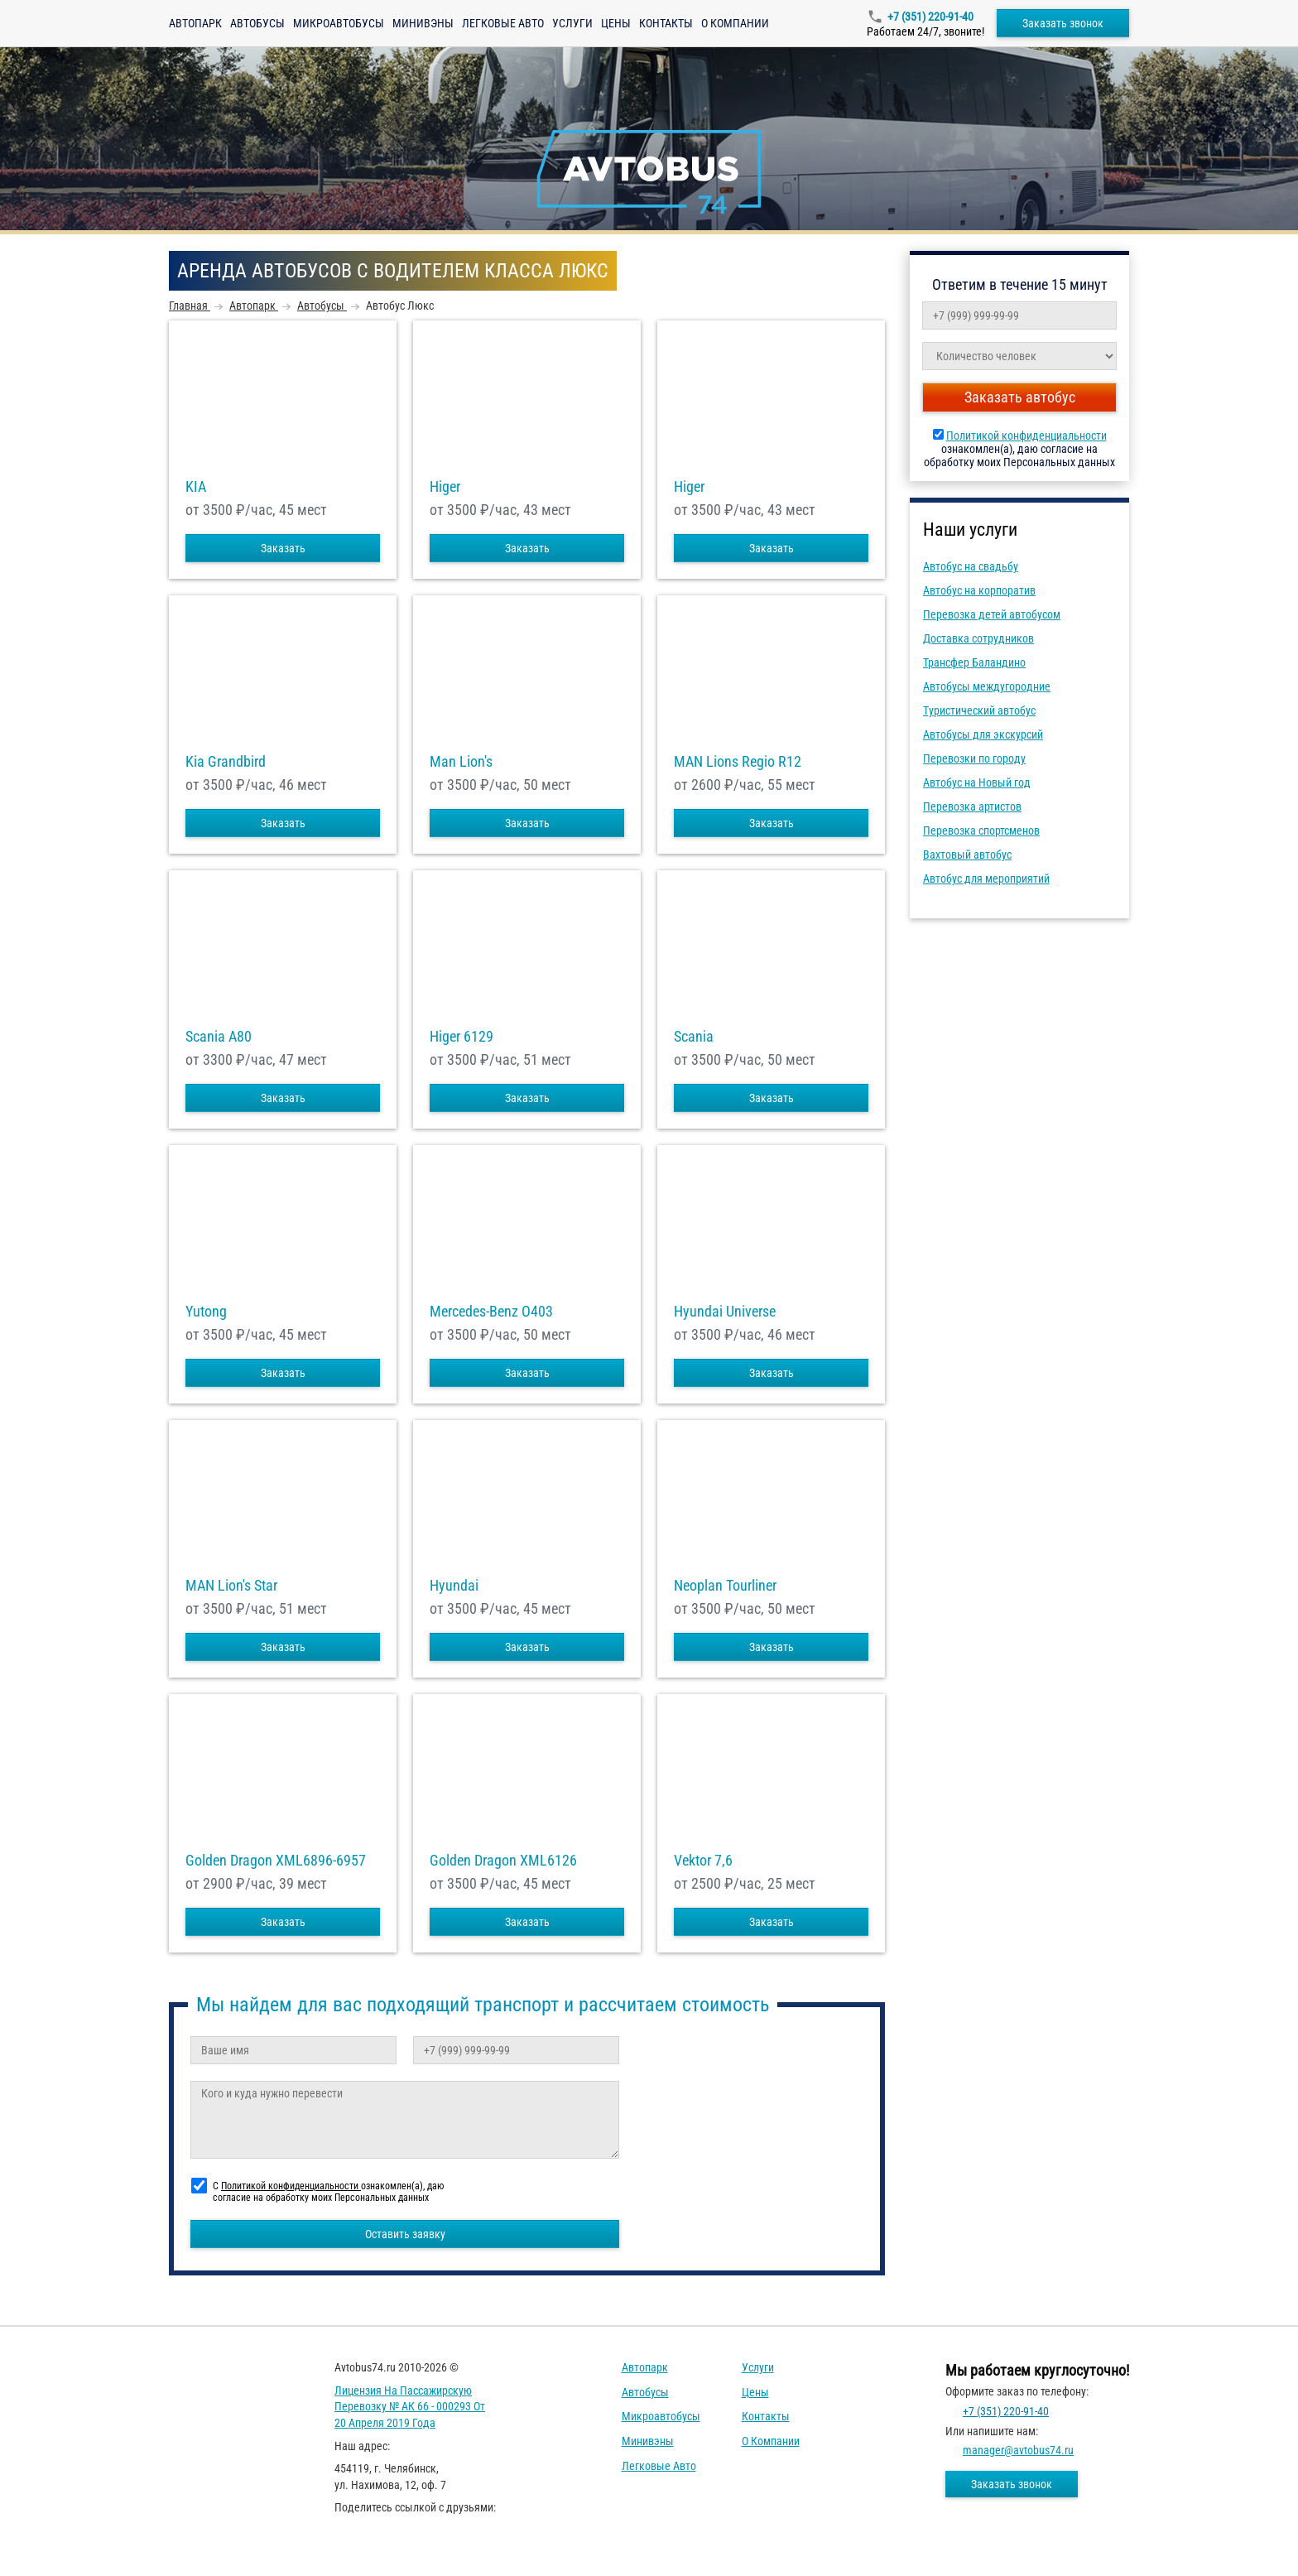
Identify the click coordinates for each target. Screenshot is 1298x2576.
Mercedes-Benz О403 (491, 1311)
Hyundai (454, 1585)
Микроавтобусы (338, 23)
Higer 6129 (461, 1036)
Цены (616, 23)
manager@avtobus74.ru (1018, 2450)
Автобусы (257, 23)
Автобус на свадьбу (970, 566)
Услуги (572, 23)
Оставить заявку (405, 2234)
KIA (195, 486)
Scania (694, 1036)
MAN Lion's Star (231, 1585)
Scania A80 (218, 1036)
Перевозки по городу (974, 758)
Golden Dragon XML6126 (503, 1860)
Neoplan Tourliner (725, 1585)
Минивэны (423, 23)
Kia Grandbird (225, 761)
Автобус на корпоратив (979, 590)
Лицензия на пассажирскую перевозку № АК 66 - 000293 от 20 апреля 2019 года (409, 2406)
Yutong (206, 1311)
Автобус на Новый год (977, 782)
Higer (445, 486)
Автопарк (195, 23)
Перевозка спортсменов (981, 830)
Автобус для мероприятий (986, 878)
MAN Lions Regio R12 (737, 761)
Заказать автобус (1019, 397)
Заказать (283, 548)
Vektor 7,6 (703, 1860)
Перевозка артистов (972, 806)
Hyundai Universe (725, 1311)
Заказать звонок (1062, 23)
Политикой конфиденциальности (1026, 435)
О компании (735, 23)
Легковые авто (503, 23)
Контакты (666, 23)
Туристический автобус (979, 710)
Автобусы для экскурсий (983, 734)
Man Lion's (461, 761)
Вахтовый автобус (967, 854)
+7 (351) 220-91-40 (930, 16)
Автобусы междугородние (986, 686)
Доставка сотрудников (978, 638)
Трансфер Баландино (974, 662)
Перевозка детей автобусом (991, 614)
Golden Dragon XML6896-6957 (275, 1860)
